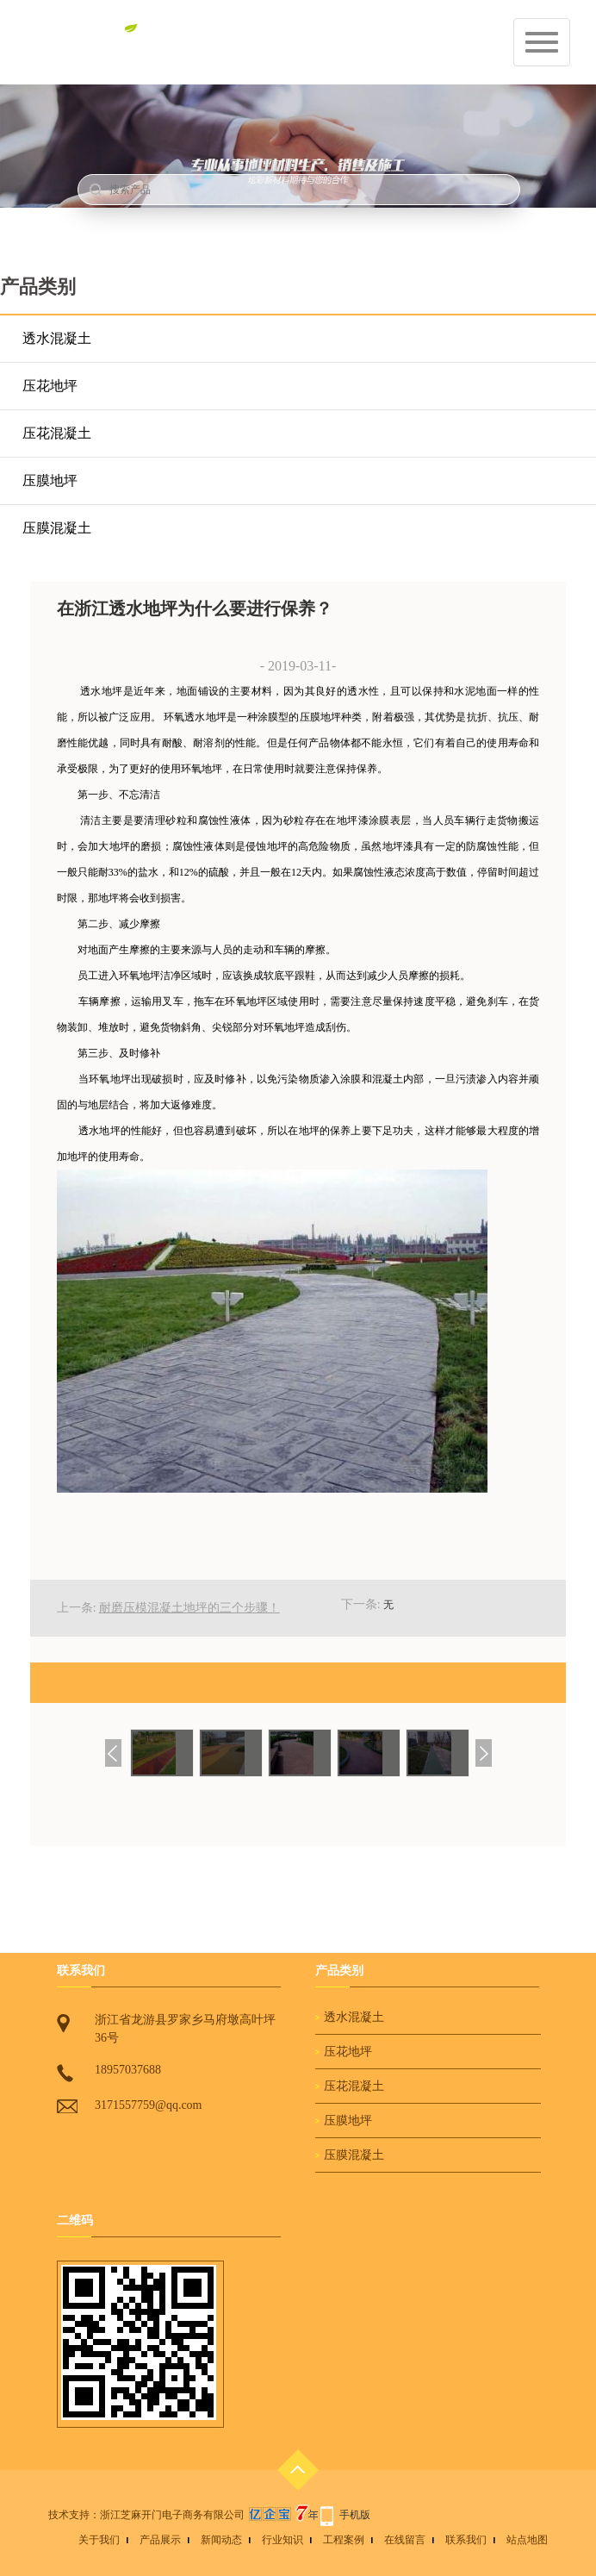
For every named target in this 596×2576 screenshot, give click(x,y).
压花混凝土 (56, 433)
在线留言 (404, 2540)
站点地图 (527, 2540)
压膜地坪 (50, 480)
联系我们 (466, 2540)
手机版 (354, 2515)
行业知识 (282, 2540)
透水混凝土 (56, 338)
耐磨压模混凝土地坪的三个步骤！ (189, 1607)
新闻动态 (221, 2540)
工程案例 (343, 2540)
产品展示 (160, 2540)
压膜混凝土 (56, 528)
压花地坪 (50, 385)
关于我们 (99, 2540)
